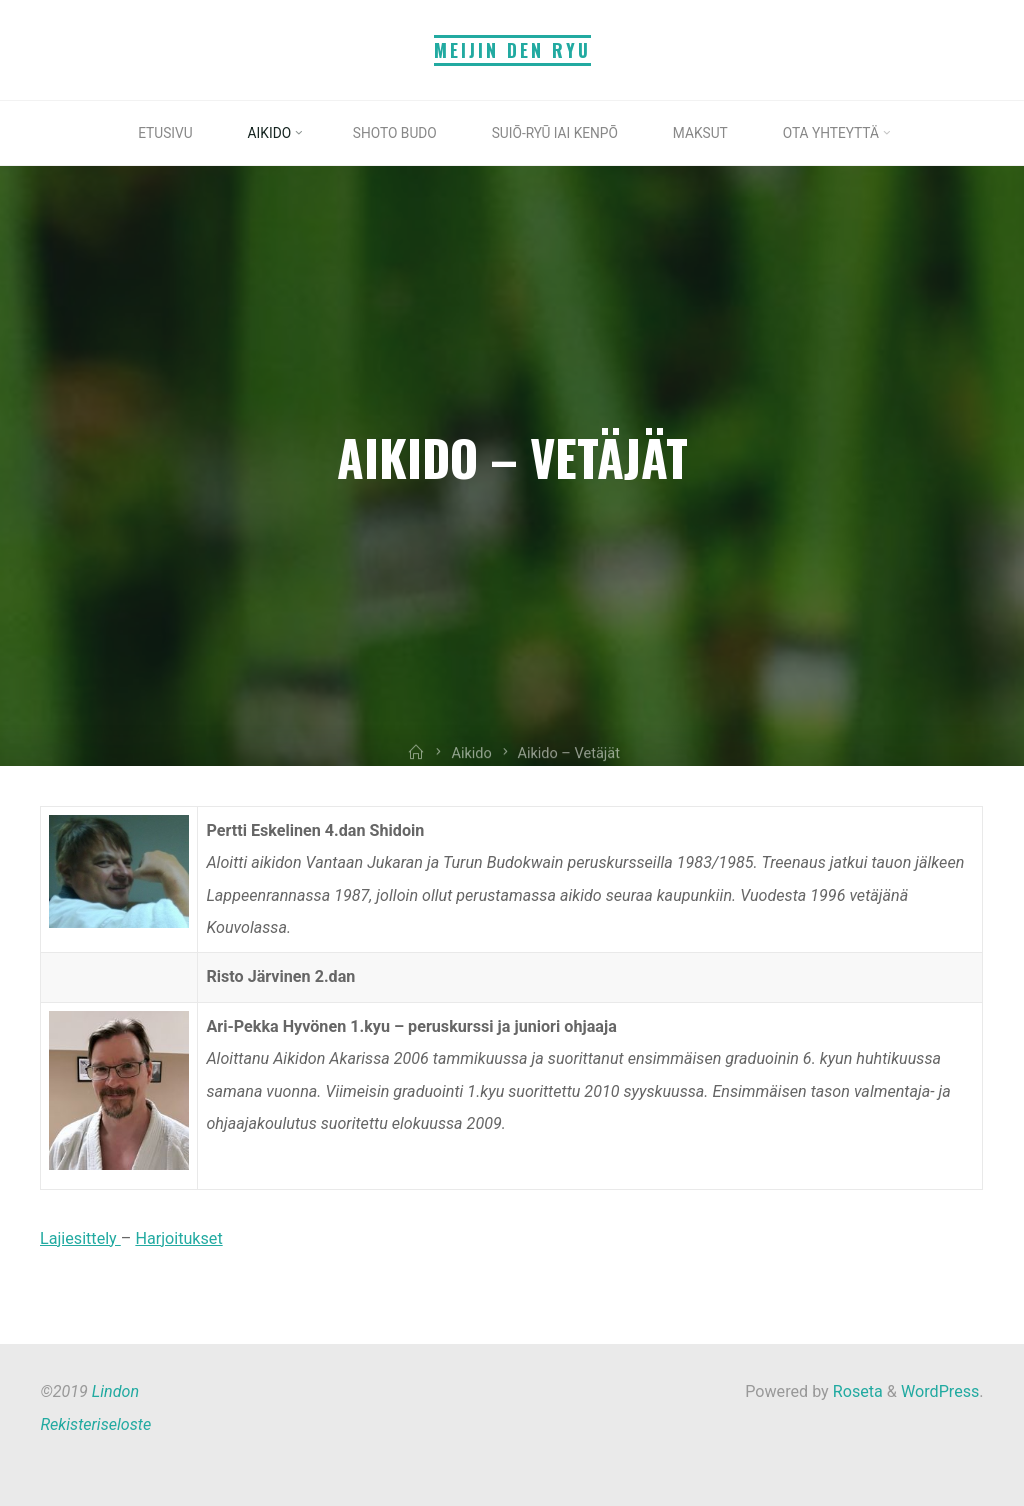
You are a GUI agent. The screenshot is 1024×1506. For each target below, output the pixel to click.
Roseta (856, 1391)
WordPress (940, 1391)
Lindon (115, 1391)
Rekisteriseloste (95, 1424)
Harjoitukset (179, 1238)
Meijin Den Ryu (512, 50)
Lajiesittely (80, 1238)
